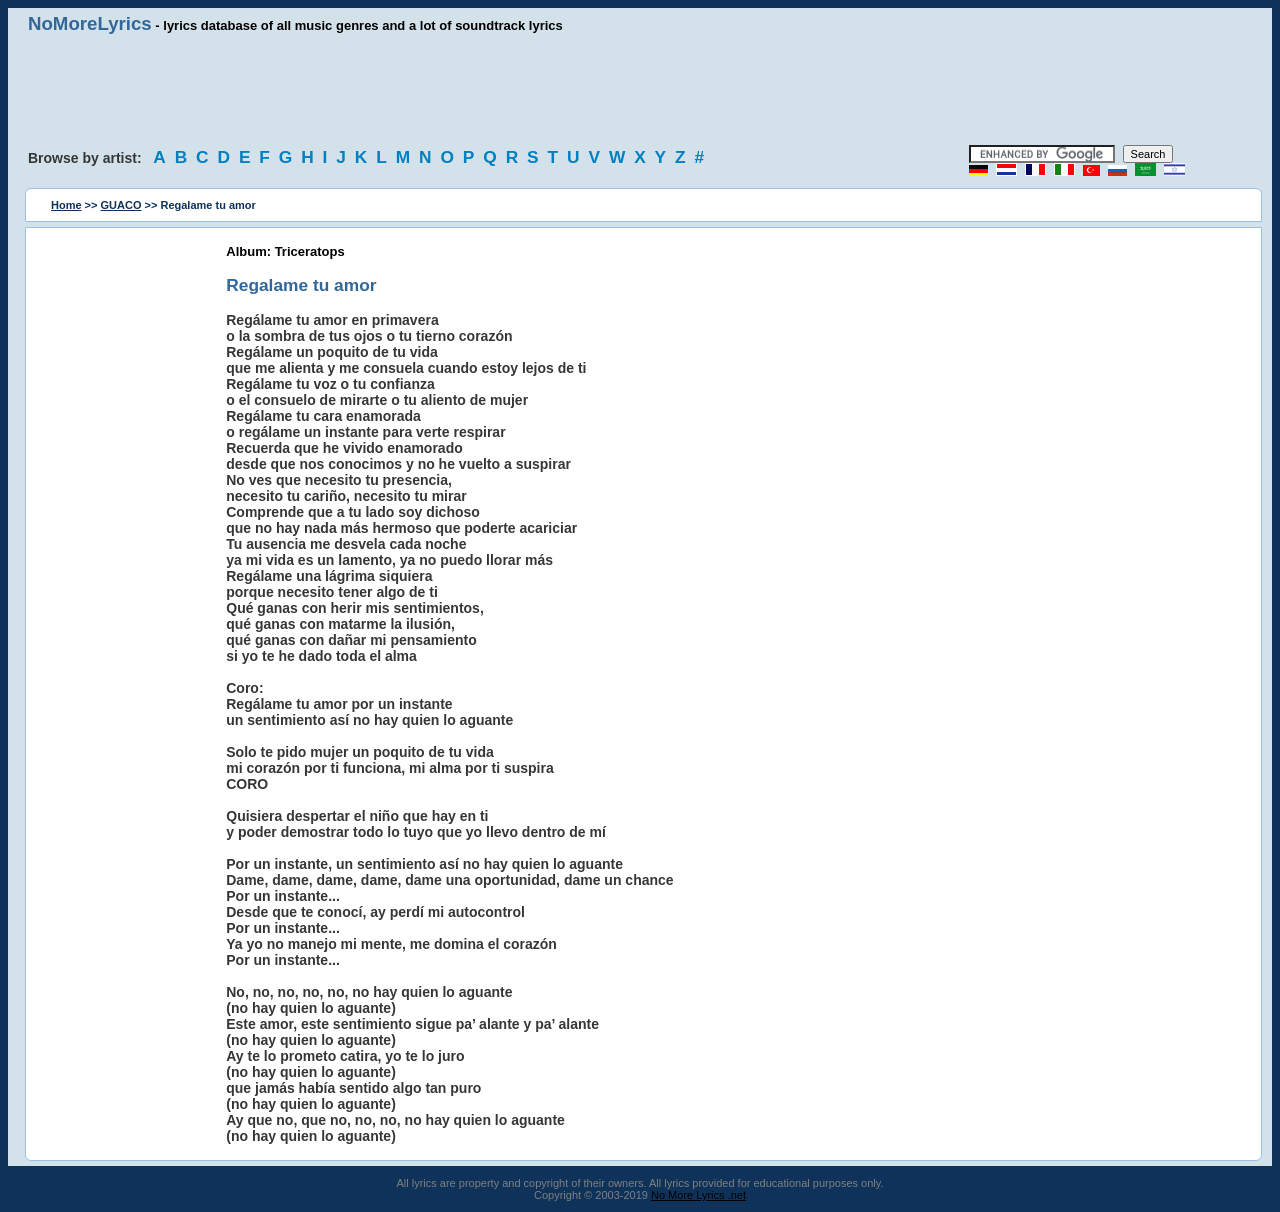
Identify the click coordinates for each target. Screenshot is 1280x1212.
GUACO (121, 205)
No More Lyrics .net (698, 1195)
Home (66, 205)
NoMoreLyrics (90, 23)
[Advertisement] (640, 90)
